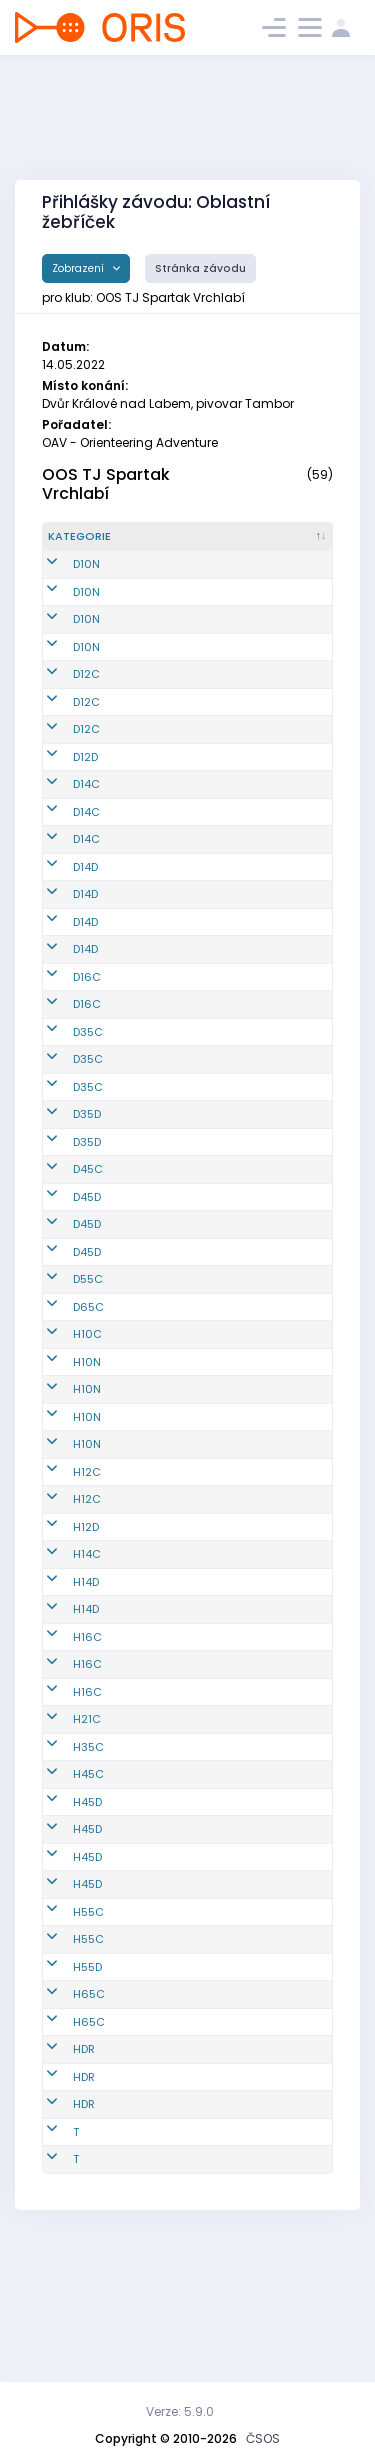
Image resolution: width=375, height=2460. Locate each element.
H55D (87, 2099)
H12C (87, 1604)
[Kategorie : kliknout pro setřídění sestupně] (92, 545)
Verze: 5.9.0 (180, 2411)
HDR (84, 2181)
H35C (88, 1879)
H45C (88, 1906)
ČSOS (263, 2438)
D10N (86, 581)
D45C (88, 1301)
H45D (87, 1934)
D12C (86, 691)
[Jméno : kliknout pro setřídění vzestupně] (274, 545)
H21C (87, 1851)
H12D (86, 1659)
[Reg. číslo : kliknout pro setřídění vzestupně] (179, 545)
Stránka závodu (200, 268)
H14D (86, 1714)
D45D (87, 1329)
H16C (87, 1769)
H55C (88, 2044)
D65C (88, 1439)
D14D (85, 925)
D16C (87, 1059)
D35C (88, 1123)
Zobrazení (79, 268)
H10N (87, 1494)
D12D (85, 798)
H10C (87, 1466)
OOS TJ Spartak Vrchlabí (106, 484)
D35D (87, 1230)
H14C (87, 1686)
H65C (89, 2126)
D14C (86, 834)
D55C (88, 1411)
